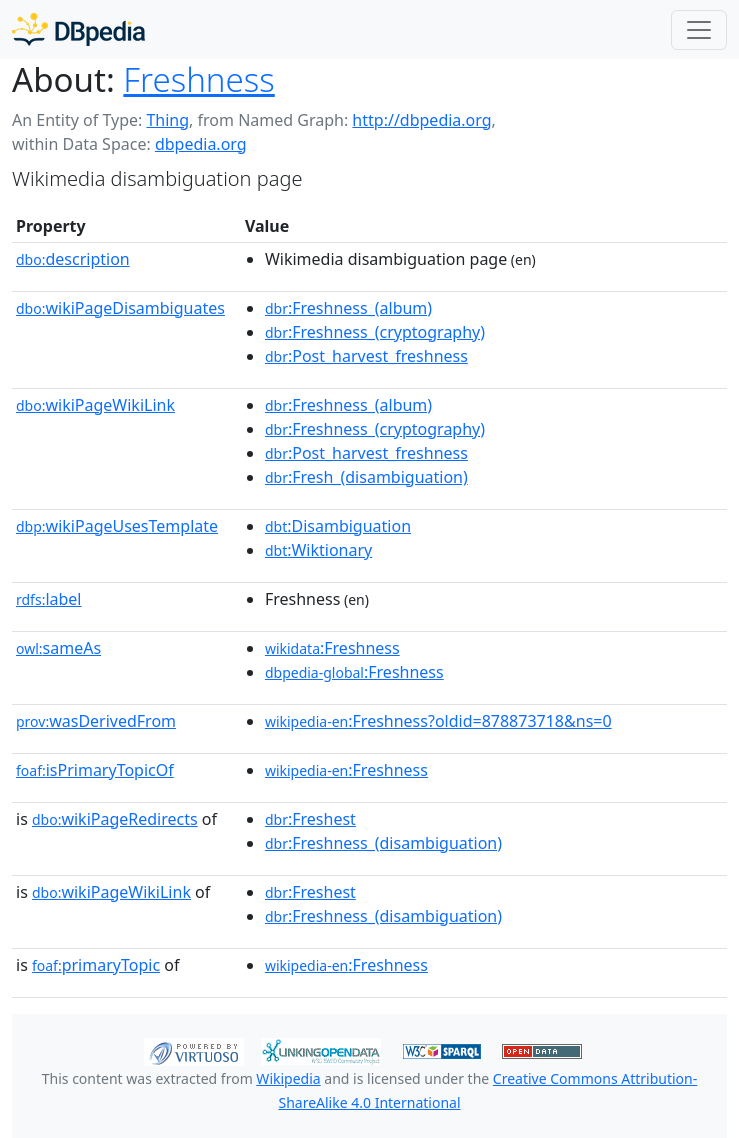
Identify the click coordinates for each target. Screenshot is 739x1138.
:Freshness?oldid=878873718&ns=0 (438, 721)
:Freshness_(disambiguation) (383, 843)
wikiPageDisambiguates (120, 308)
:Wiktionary (318, 550)
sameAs (58, 648)
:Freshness (332, 648)
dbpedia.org (201, 144)
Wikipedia (288, 1078)
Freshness (198, 79)
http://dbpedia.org (421, 120)
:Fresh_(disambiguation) (366, 477)
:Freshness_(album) (348, 308)
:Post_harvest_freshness (366, 356)
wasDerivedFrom (96, 721)
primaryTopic (96, 965)
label (49, 599)
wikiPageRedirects (115, 819)
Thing (167, 120)
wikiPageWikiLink (95, 405)
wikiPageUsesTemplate (117, 526)
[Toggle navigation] (699, 30)
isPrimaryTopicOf (95, 770)
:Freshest (310, 819)
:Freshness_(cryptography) (375, 332)
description (73, 259)
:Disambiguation (338, 526)
